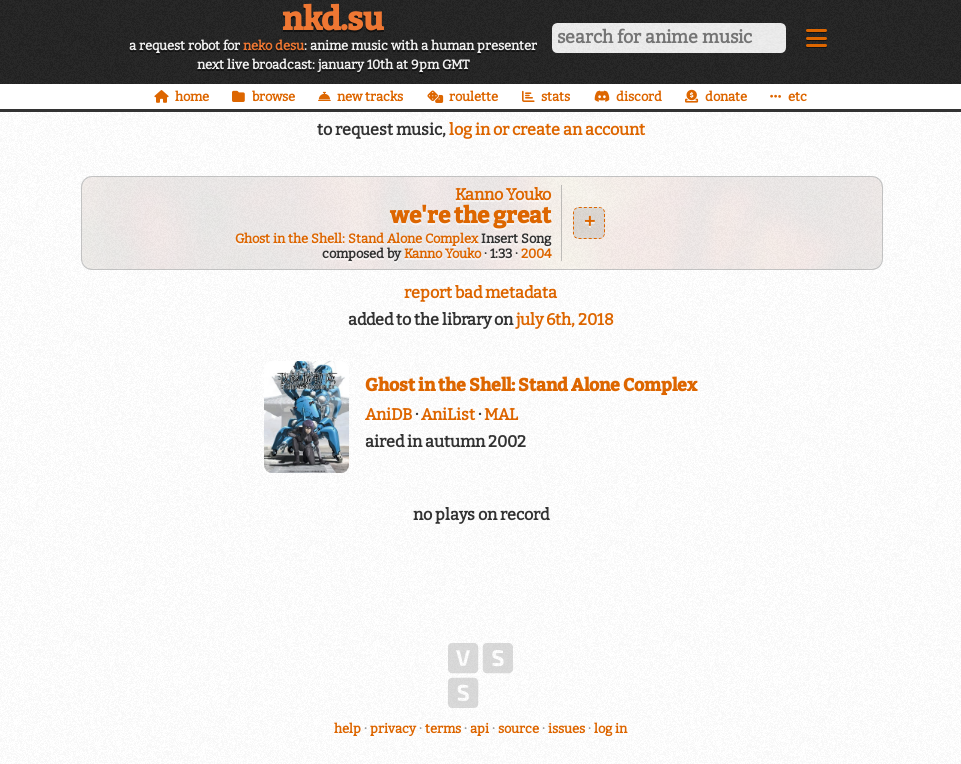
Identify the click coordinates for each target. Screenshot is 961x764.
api (479, 728)
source (518, 728)
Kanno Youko (503, 194)
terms (443, 728)
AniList (448, 414)
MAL (501, 414)
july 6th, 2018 (565, 319)
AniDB (388, 414)
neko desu (273, 45)
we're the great (470, 215)
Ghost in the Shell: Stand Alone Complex (356, 238)
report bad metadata (480, 292)
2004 (536, 253)
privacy (393, 728)
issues (566, 728)
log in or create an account (547, 129)
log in (610, 728)
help (347, 728)
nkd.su (332, 19)
